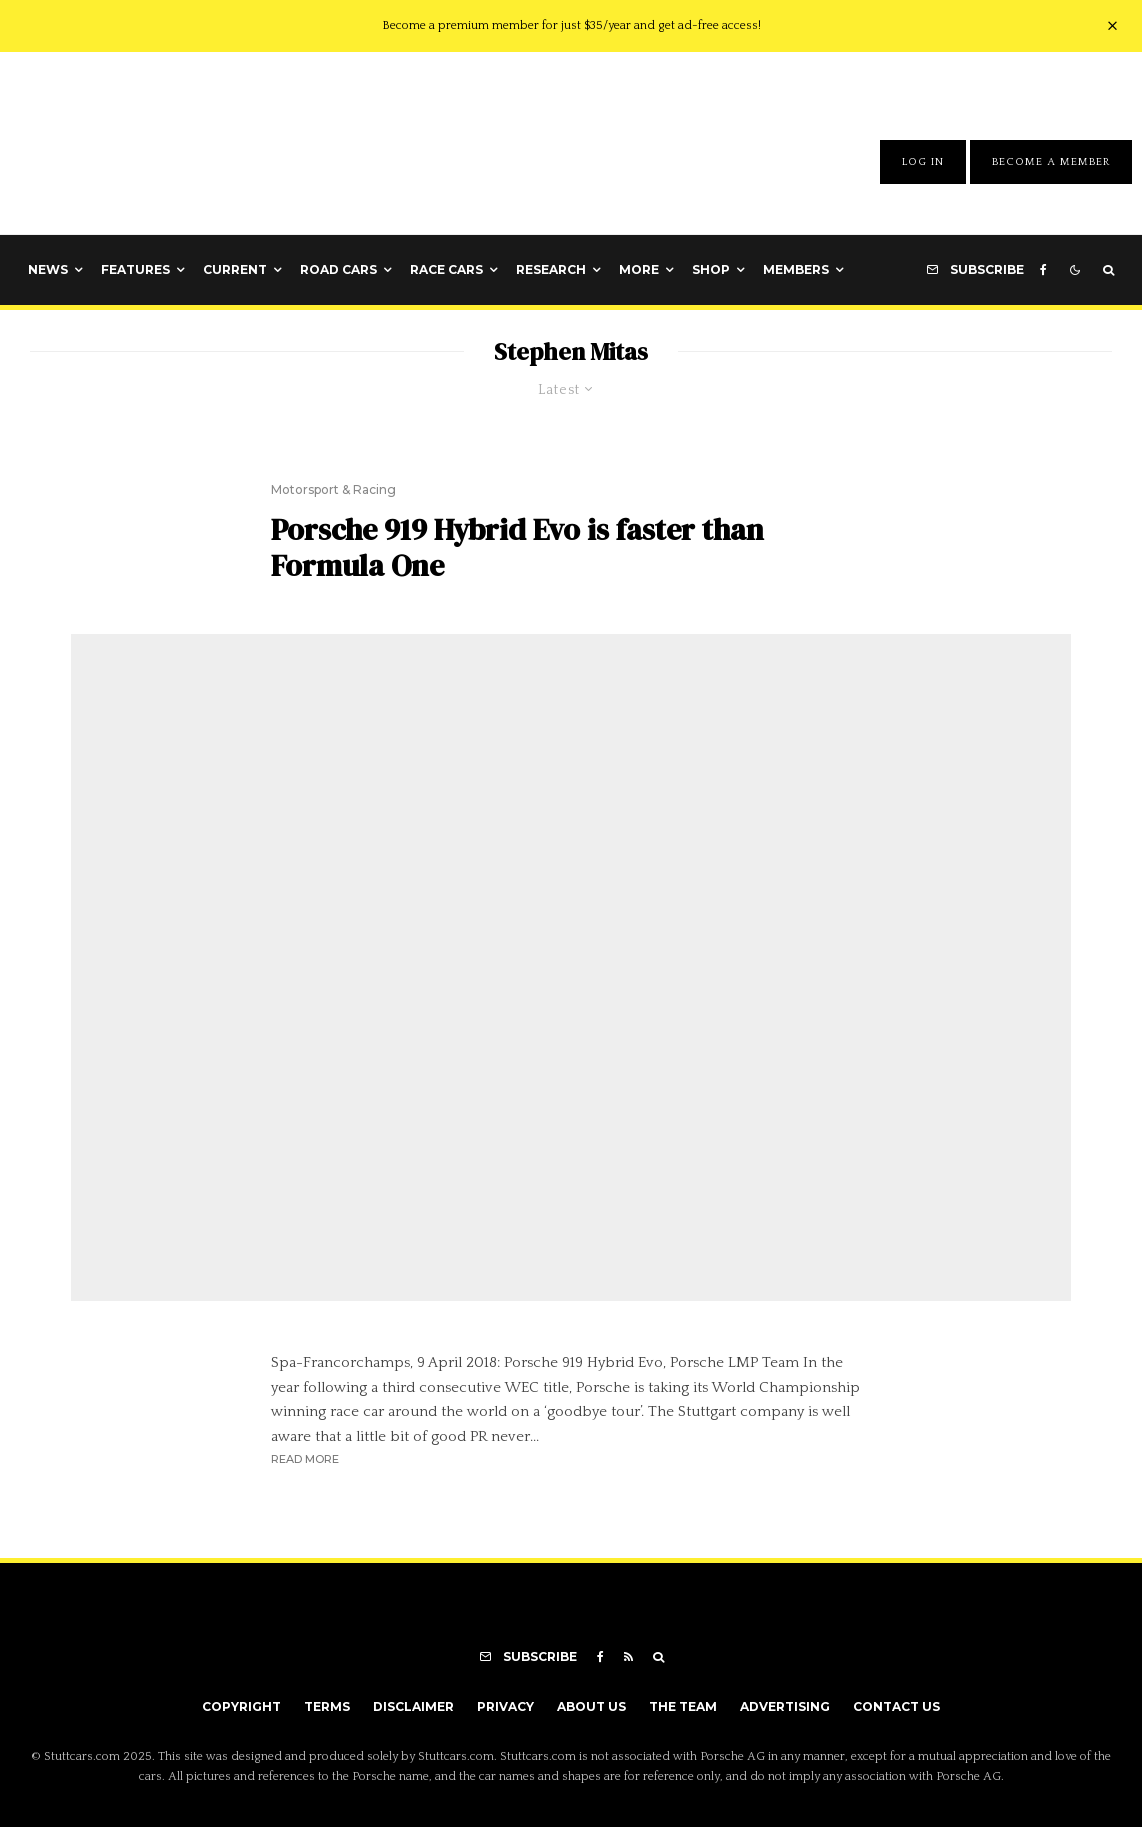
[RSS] (628, 1657)
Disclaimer (413, 1706)
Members (796, 269)
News (48, 269)
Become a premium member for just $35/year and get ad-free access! (571, 25)
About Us (591, 1706)
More (639, 269)
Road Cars (338, 269)
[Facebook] (1043, 270)
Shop (711, 269)
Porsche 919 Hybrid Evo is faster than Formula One (517, 548)
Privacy (505, 1706)
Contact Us (896, 1706)
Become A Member (1051, 162)
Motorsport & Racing (333, 489)
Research (551, 269)
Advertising (785, 1706)
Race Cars (446, 269)
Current (235, 269)
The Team (683, 1706)
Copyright (241, 1706)
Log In (923, 162)
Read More (305, 1459)
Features (135, 269)
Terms (327, 1706)
